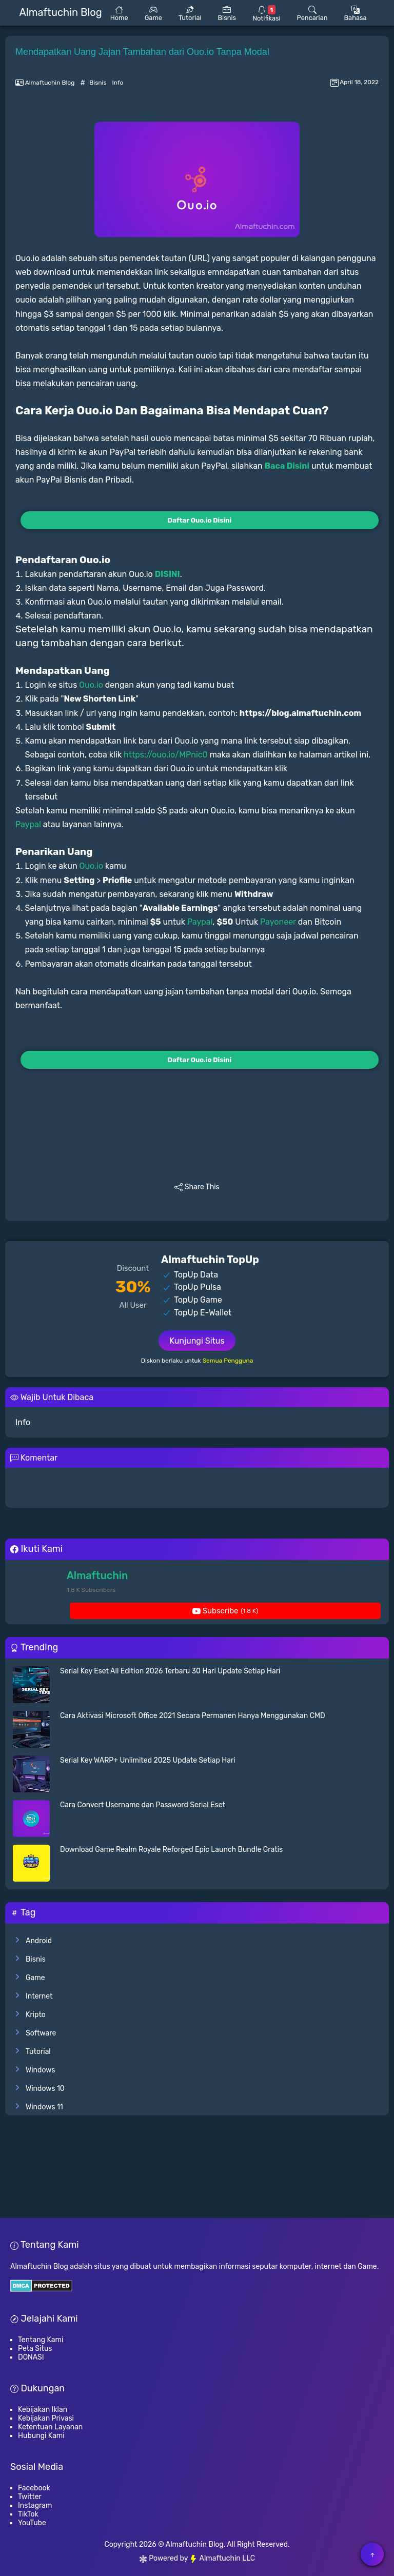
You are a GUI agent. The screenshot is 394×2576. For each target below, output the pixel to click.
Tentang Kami (40, 2339)
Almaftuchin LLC (222, 2558)
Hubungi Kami (41, 2435)
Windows (40, 2070)
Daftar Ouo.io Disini (199, 520)
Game (35, 1977)
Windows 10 (45, 2088)
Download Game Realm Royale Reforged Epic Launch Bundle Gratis (171, 1849)
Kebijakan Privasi (46, 2418)
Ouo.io (91, 685)
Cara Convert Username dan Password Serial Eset (142, 1805)
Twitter (30, 2496)
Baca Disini (287, 466)
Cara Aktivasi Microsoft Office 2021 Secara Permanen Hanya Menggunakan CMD (192, 1715)
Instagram (35, 2505)
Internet (39, 1996)
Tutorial (38, 2051)
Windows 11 (44, 2107)
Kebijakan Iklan (42, 2409)
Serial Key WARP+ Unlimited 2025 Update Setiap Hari (147, 1760)
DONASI (31, 2357)
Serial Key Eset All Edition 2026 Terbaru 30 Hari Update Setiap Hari (170, 1671)
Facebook (34, 2488)
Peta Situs (35, 2348)
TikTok (28, 2514)
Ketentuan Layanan (50, 2427)
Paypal (28, 824)
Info (118, 82)
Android (39, 1940)
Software (41, 2033)
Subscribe (225, 1611)
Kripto (36, 2014)
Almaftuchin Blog (195, 2544)
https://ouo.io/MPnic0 (166, 755)
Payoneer (278, 922)
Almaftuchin (97, 1575)
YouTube (32, 2523)
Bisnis (98, 82)
